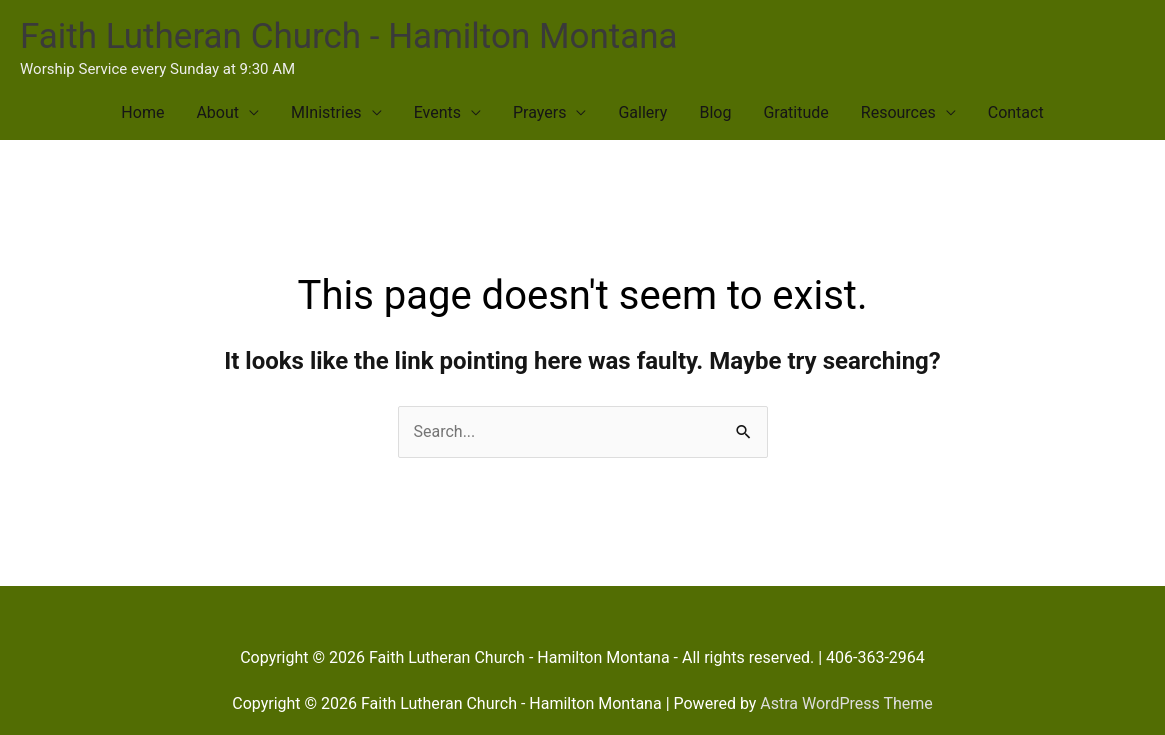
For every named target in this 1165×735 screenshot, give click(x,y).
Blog (715, 112)
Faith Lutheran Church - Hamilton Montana (349, 36)
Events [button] (437, 112)
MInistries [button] (326, 112)
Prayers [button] (539, 112)
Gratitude (795, 112)
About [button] (217, 112)
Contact (1016, 112)
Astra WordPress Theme (846, 703)
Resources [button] (898, 112)
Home (142, 112)
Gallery (642, 112)
